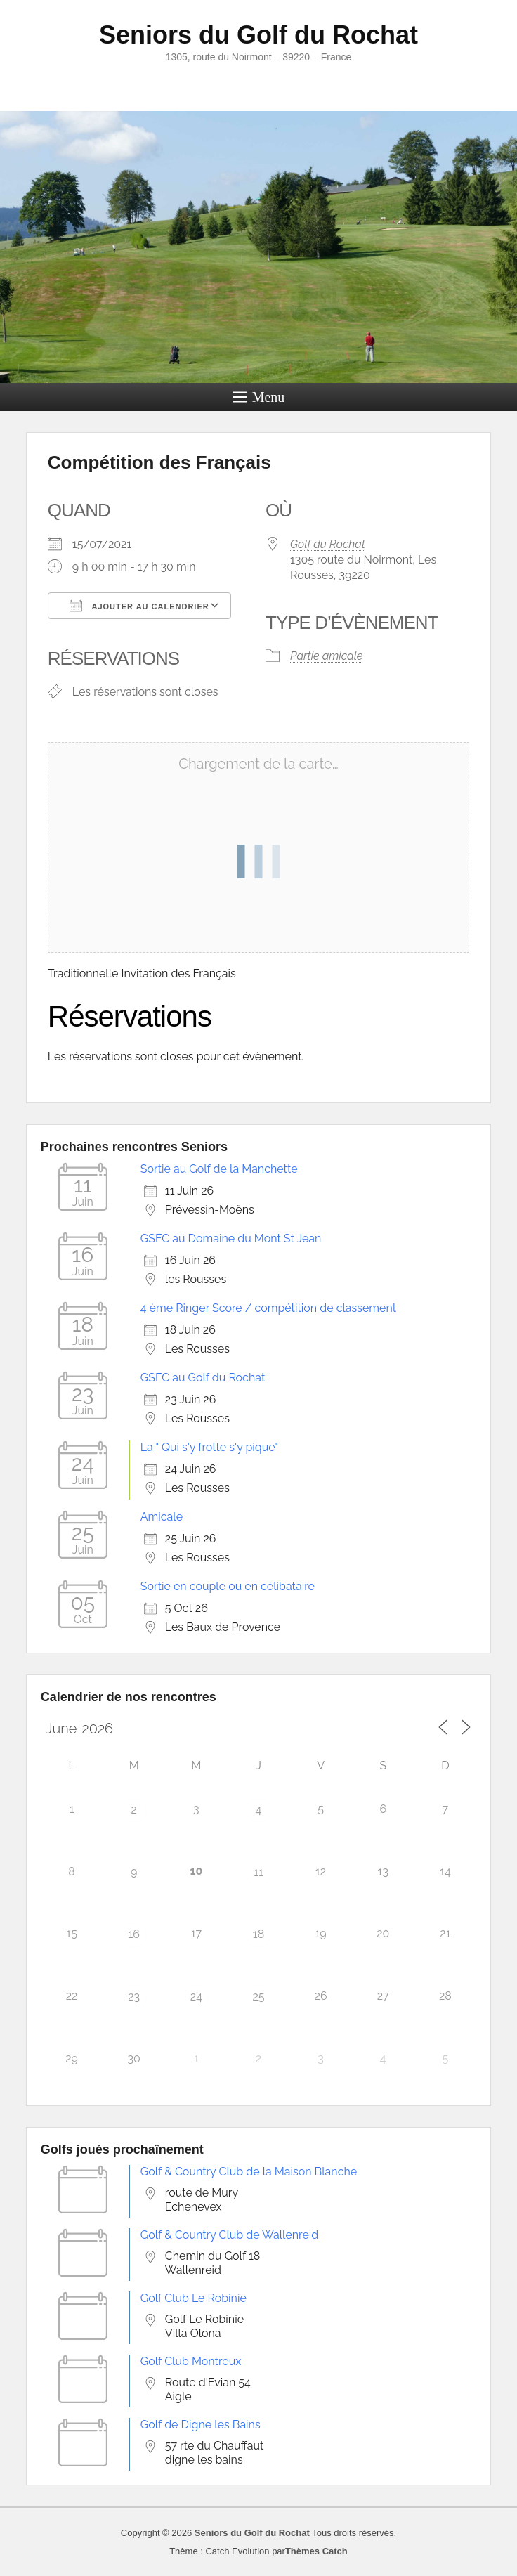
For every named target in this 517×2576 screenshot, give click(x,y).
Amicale (161, 1516)
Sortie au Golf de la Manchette (219, 1169)
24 (196, 1996)
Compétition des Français (159, 462)
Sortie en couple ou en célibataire (227, 1586)
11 (258, 1872)
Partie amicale (326, 656)
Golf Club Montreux (190, 2361)
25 (258, 1996)
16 (134, 1934)
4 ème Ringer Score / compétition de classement (268, 1308)
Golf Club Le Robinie (193, 2298)
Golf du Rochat (327, 544)
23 (134, 1996)
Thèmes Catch (316, 2551)
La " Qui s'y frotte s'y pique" (209, 1447)
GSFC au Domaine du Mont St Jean (231, 1238)
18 (258, 1934)
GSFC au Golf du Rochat (202, 1377)
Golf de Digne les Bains (200, 2424)
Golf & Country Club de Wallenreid (229, 2235)
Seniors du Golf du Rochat (258, 34)
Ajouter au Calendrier (139, 605)
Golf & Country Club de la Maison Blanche (248, 2171)
